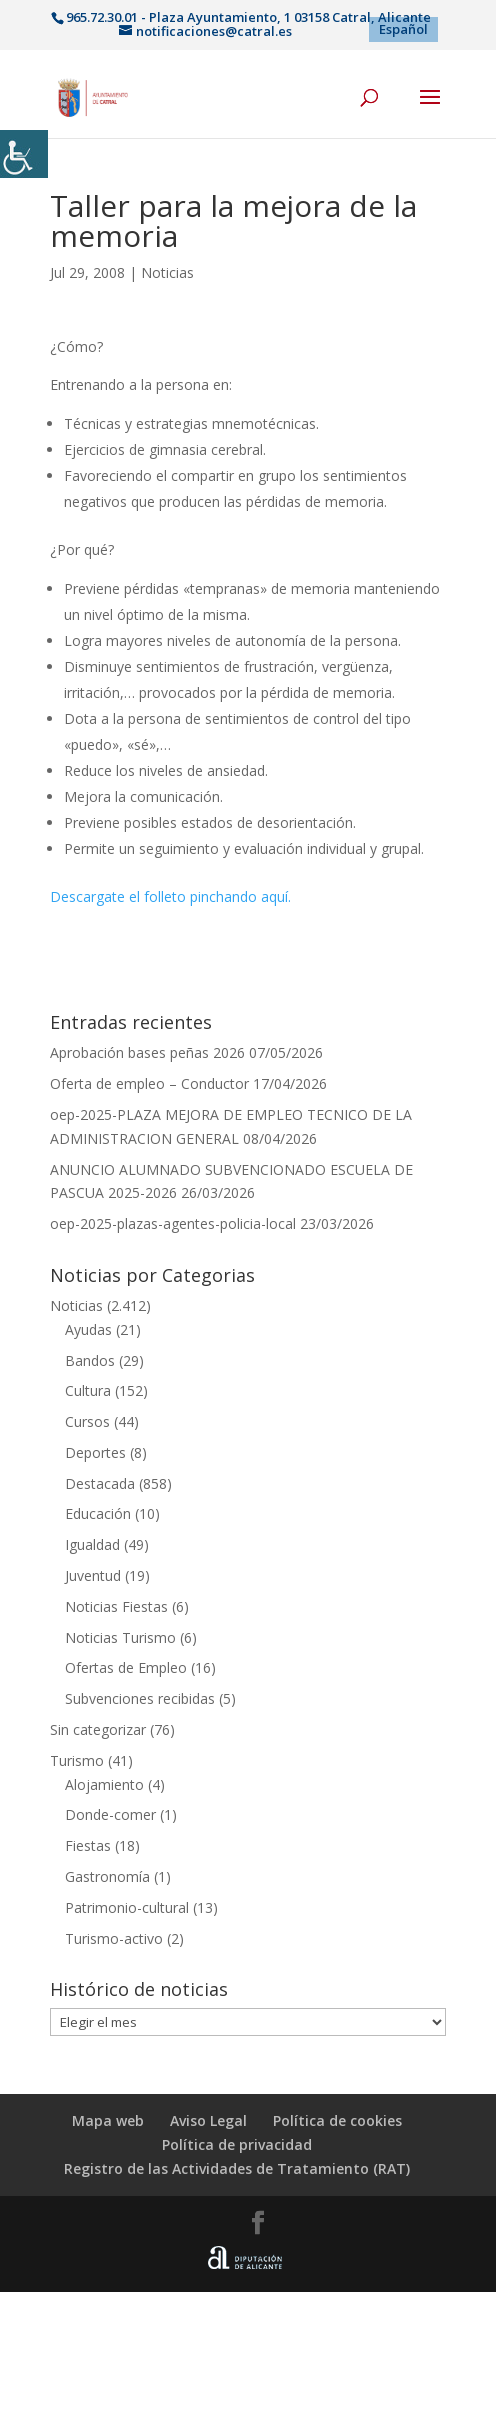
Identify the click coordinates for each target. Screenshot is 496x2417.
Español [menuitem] (403, 29)
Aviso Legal (208, 2120)
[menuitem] (403, 29)
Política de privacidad (237, 2144)
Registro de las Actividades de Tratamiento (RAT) (237, 2168)
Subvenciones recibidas (140, 1698)
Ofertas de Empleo (126, 1667)
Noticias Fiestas (116, 1606)
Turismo (77, 1760)
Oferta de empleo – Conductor (149, 1083)
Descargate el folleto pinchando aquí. (170, 896)
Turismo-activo (114, 1938)
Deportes (95, 1452)
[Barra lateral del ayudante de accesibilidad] (24, 154)
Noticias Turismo (120, 1637)
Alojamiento (104, 1784)
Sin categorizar (98, 1729)
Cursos (87, 1421)
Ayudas (88, 1329)
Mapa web (108, 2120)
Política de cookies (337, 2120)
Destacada (100, 1483)
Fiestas (88, 1845)
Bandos (90, 1360)
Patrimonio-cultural (127, 1907)
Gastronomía (107, 1876)
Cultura (88, 1390)
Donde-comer (110, 1814)
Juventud (93, 1575)
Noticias (167, 272)
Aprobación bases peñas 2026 (147, 1052)
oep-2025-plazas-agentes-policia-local (173, 1223)
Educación (98, 1513)
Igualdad (92, 1544)
